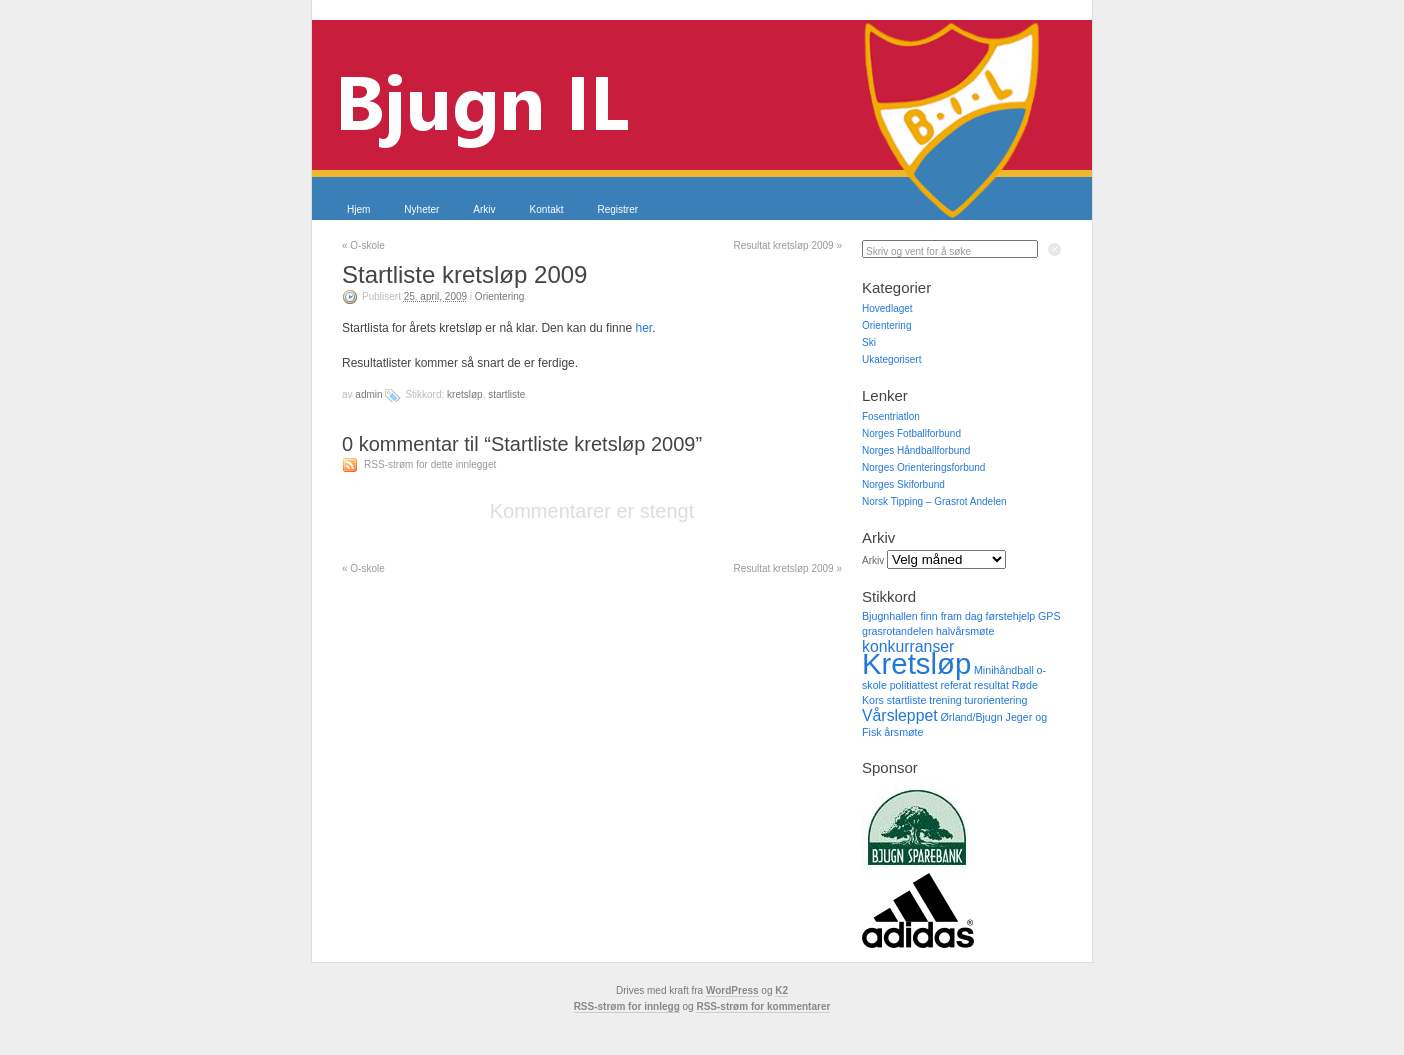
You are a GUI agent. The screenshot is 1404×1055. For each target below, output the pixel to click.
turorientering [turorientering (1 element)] (996, 700)
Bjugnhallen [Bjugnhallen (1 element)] (890, 616)
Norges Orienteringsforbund (923, 467)
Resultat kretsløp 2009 (788, 245)
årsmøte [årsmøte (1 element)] (903, 732)
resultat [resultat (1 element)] (991, 685)
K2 (781, 990)
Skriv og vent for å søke (918, 251)
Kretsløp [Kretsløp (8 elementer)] (916, 663)
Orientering (499, 296)
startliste (506, 394)
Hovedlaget (887, 308)
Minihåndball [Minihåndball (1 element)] (1004, 670)
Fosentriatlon (891, 416)
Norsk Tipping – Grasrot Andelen (934, 501)
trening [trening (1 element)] (945, 700)
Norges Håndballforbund (916, 450)
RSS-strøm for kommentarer (763, 1006)
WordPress (732, 990)
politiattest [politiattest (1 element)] (914, 685)
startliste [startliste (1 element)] (907, 700)
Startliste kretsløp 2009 (464, 274)
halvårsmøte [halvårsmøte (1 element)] (965, 631)
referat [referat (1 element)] (955, 685)
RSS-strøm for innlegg (627, 1006)
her (643, 328)
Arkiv (484, 209)
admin (368, 394)
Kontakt (547, 209)
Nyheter (421, 209)
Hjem (358, 209)
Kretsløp (465, 394)
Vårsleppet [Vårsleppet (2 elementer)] (900, 715)
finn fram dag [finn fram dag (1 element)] (951, 616)
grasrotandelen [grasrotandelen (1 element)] (897, 631)
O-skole (363, 245)
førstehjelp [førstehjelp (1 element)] (1010, 616)
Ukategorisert (891, 359)
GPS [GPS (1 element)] (1049, 616)
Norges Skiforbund (903, 484)
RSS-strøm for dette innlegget (430, 464)
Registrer (618, 209)
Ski (869, 342)
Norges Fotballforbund (911, 433)
